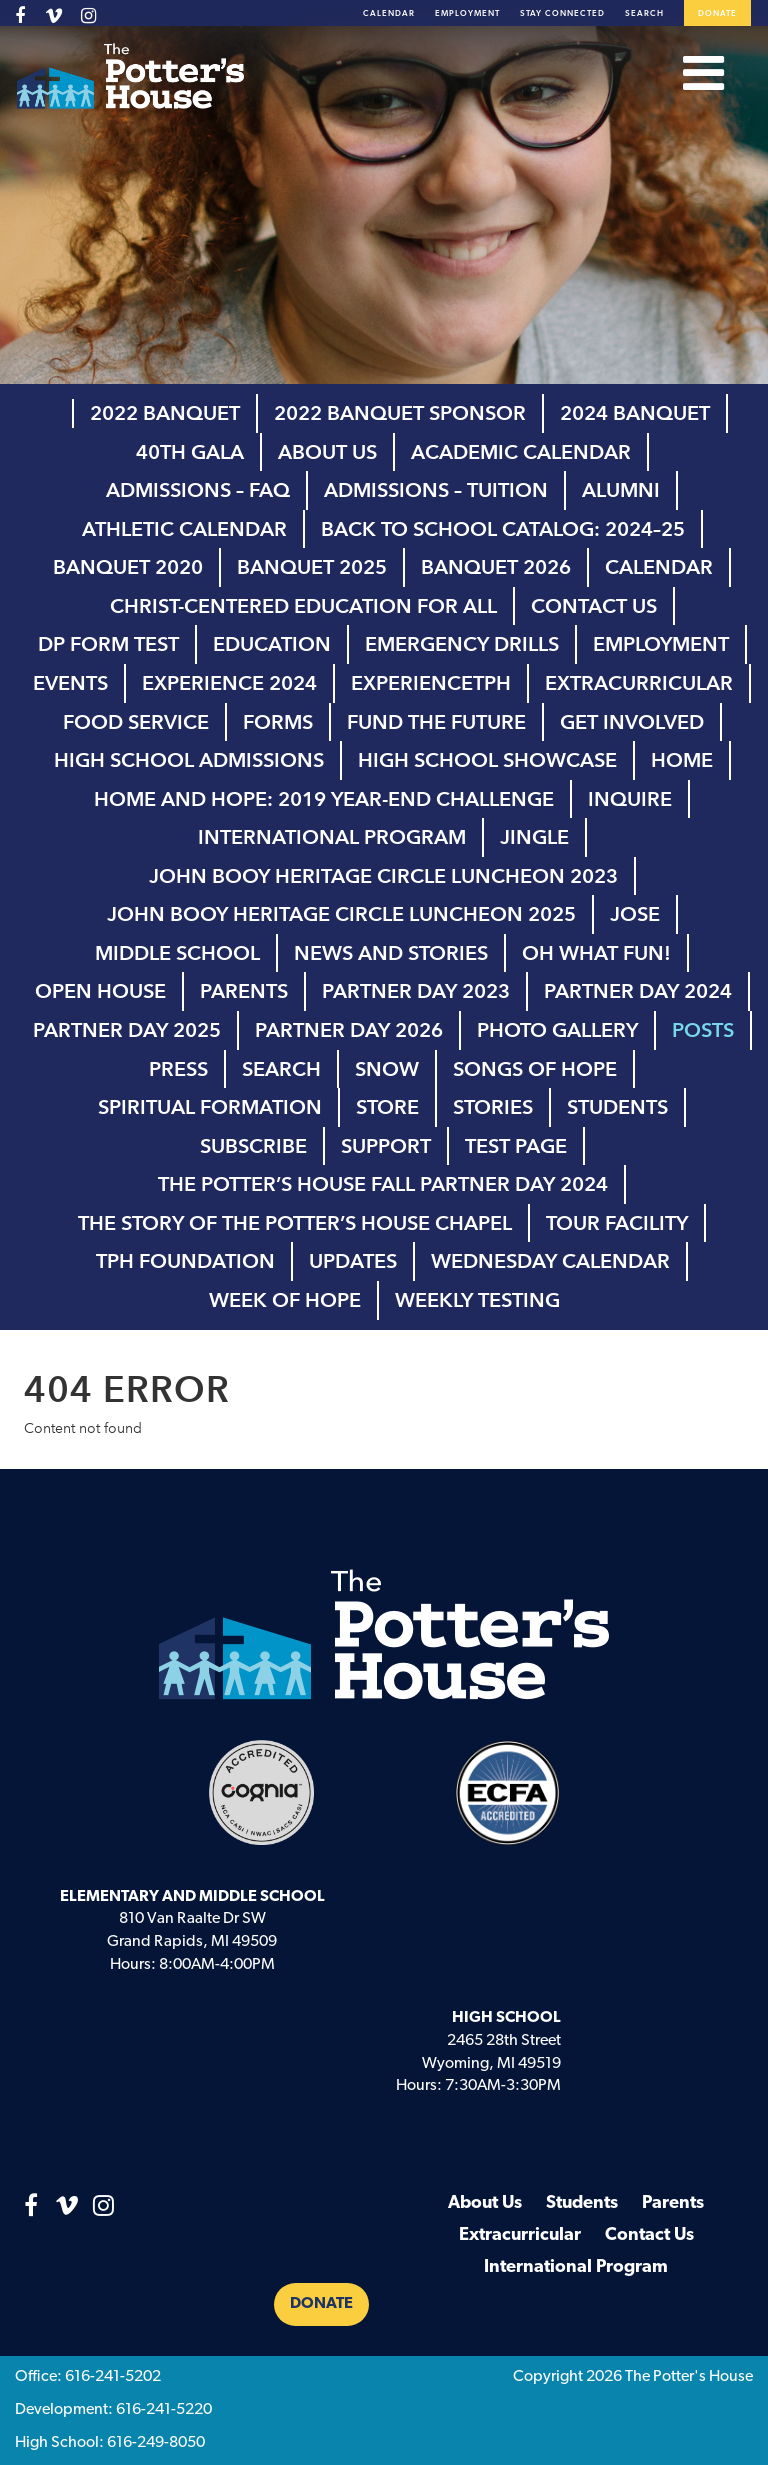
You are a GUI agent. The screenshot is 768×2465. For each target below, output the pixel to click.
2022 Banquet (165, 413)
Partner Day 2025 (127, 1030)
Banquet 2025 (312, 567)
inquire (630, 799)
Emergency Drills (462, 644)
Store (387, 1107)
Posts (703, 1030)
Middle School (177, 953)
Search (644, 14)
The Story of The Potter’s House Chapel (295, 1223)
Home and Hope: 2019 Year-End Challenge (324, 799)
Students (617, 1107)
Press (178, 1069)
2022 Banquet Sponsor (400, 413)
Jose (635, 914)
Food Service (136, 722)
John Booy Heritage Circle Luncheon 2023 (383, 876)
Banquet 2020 (128, 567)
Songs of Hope (535, 1069)
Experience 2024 (229, 683)
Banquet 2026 (496, 567)
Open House (100, 991)
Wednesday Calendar (550, 1261)
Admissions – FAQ (198, 490)
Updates (353, 1261)
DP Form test (108, 644)
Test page (516, 1146)
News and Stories (391, 953)
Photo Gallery (557, 1030)
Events (70, 683)
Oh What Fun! (596, 953)
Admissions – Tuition (436, 490)
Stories (493, 1107)
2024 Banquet (635, 413)
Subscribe (253, 1146)
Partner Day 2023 (416, 991)
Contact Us (594, 606)
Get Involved (632, 722)
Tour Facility (617, 1223)
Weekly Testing (477, 1300)
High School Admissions (189, 760)
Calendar (389, 14)
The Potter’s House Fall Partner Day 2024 (383, 1184)
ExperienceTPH (431, 683)
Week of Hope (285, 1300)
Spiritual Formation (210, 1107)
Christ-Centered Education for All (303, 606)
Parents (244, 991)
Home (682, 760)
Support (386, 1146)
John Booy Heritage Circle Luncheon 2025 (341, 914)
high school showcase (487, 760)
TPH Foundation (185, 1261)
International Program (332, 837)
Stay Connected (562, 14)
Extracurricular (639, 683)
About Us (327, 452)
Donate (717, 14)
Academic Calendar (521, 452)
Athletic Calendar (184, 529)
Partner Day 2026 (349, 1030)
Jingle (534, 837)
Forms (278, 722)
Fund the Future (436, 722)
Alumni (621, 490)
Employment (467, 14)
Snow (387, 1069)
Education (272, 644)
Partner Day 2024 (638, 991)
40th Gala (190, 452)
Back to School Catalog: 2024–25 (503, 529)
